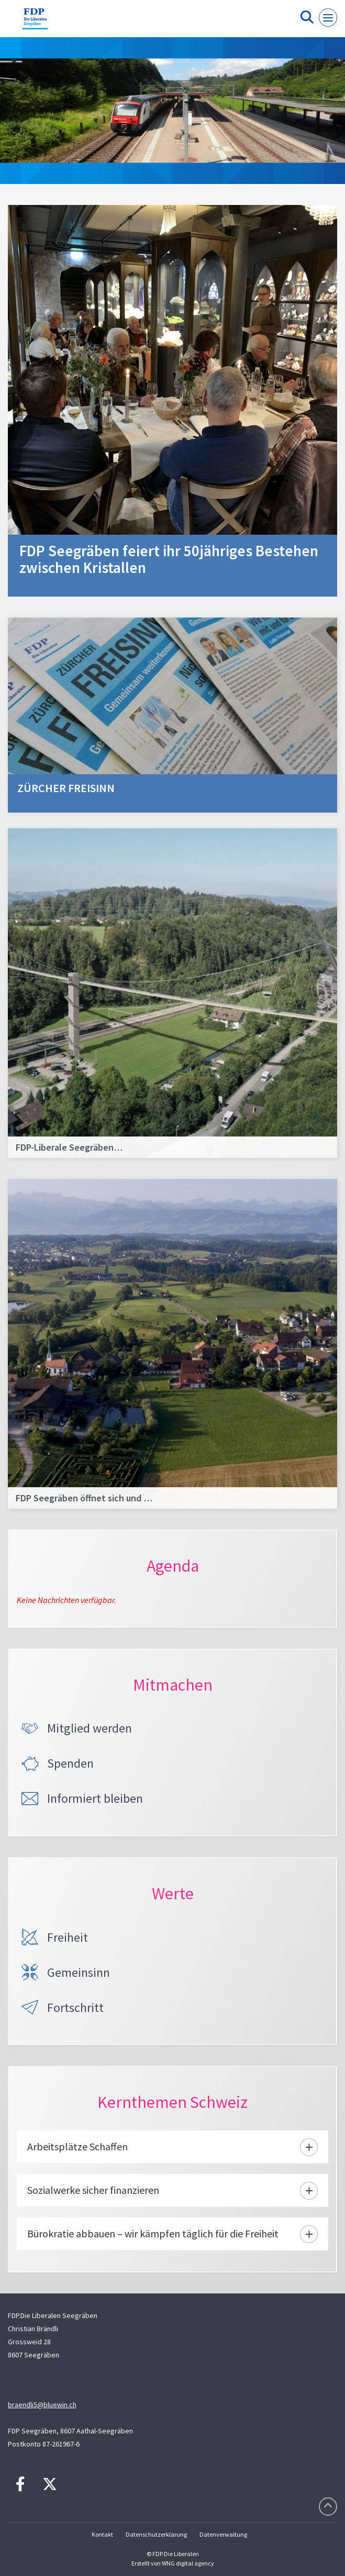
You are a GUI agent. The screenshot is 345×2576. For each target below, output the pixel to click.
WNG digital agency (188, 2563)
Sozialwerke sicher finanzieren (93, 2189)
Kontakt (102, 2534)
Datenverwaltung (223, 2534)
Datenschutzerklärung (156, 2534)
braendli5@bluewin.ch (42, 2404)
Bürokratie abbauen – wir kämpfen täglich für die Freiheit (153, 2233)
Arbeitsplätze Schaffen (77, 2146)
